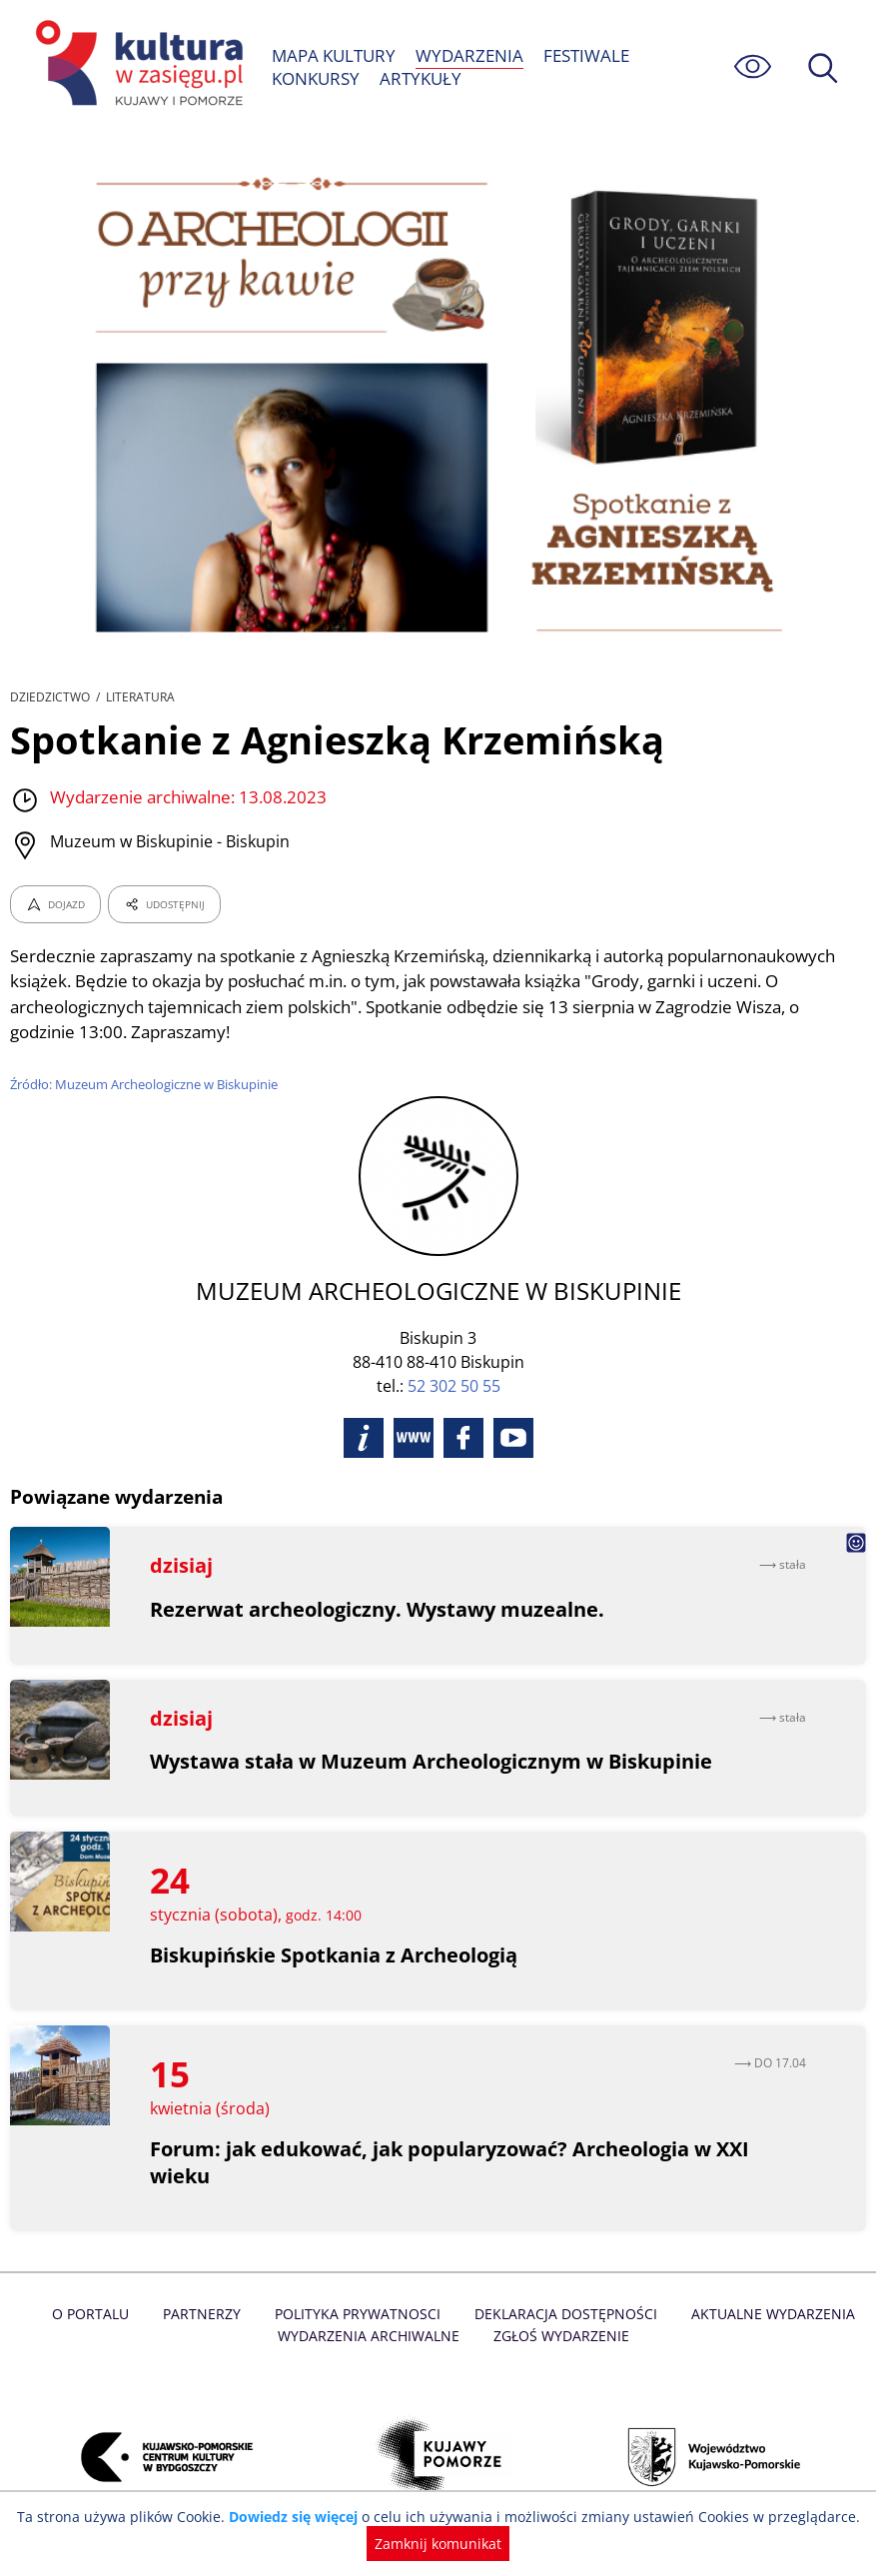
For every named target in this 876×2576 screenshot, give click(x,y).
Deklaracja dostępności (564, 2313)
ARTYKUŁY (421, 78)
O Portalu (96, 2313)
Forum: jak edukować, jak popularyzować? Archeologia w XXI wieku (452, 2162)
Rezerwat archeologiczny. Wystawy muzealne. (378, 1609)
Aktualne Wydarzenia (767, 2313)
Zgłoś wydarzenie (559, 2335)
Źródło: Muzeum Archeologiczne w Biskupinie (147, 1084)
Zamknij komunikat (438, 2543)
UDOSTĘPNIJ (164, 904)
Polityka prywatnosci (359, 2313)
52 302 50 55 (454, 1386)
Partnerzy (206, 2313)
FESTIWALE (585, 55)
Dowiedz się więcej (300, 2516)
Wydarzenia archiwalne (369, 2335)
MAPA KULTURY (334, 55)
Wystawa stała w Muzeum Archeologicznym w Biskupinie (433, 1761)
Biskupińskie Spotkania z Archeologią (335, 1954)
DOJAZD (55, 904)
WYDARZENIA (469, 55)
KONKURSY (316, 78)
